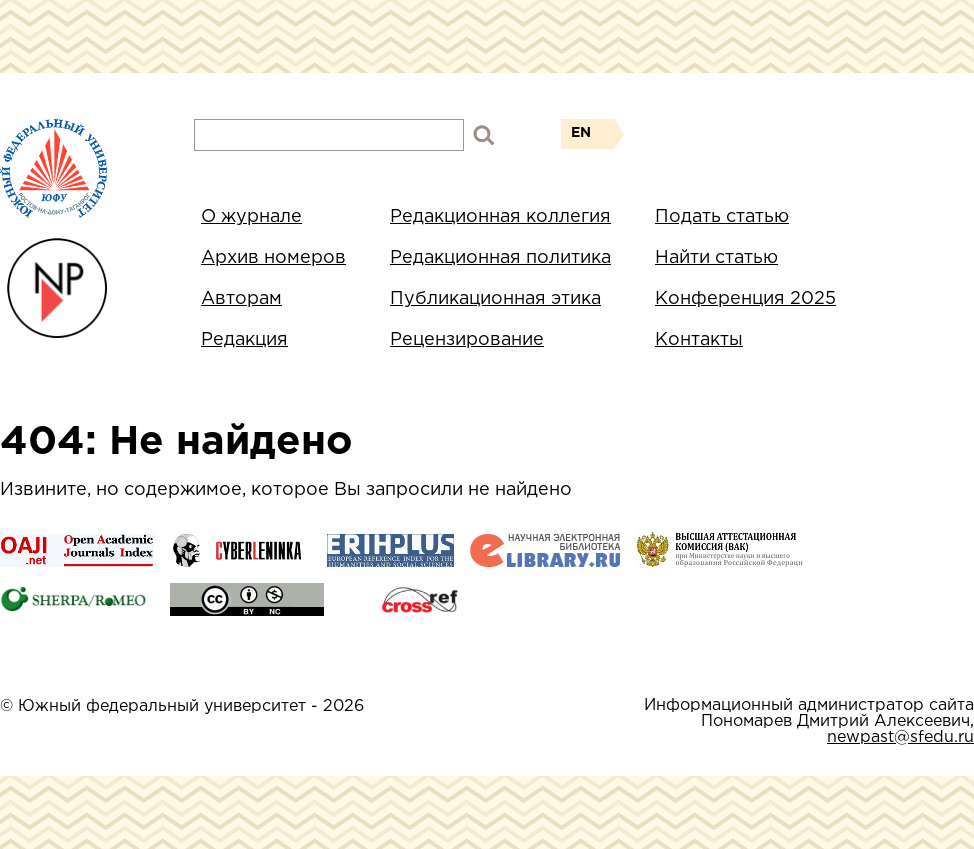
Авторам (241, 299)
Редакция (244, 340)
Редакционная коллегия (500, 217)
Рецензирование (467, 340)
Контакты (699, 340)
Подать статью (722, 217)
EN (581, 133)
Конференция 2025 (745, 299)
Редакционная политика (500, 258)
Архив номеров (273, 258)
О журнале (251, 217)
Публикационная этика (495, 299)
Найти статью (716, 258)
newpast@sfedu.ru (900, 737)
